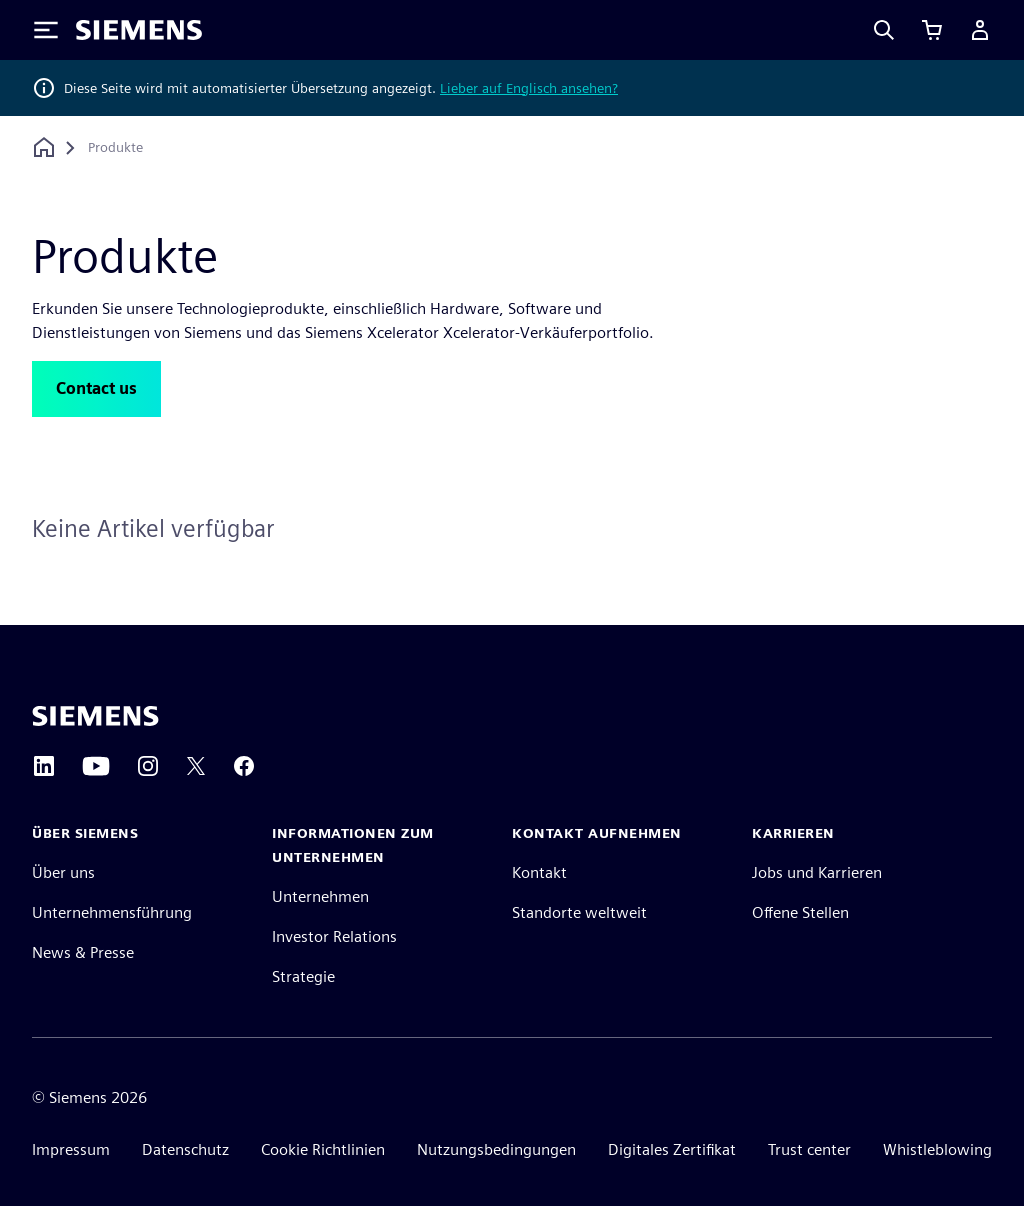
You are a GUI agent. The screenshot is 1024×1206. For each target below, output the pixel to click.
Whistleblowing (937, 1149)
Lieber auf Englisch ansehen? (529, 88)
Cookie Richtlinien (323, 1149)
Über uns (63, 872)
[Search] (884, 30)
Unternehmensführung (112, 912)
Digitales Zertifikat (672, 1149)
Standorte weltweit (579, 912)
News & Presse (83, 952)
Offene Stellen (800, 912)
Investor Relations (334, 936)
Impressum (71, 1149)
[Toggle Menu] (46, 30)
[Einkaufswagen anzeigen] (932, 30)
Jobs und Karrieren (817, 872)
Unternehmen (320, 896)
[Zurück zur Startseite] (44, 147)
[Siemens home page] (95, 716)
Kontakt (539, 872)
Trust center (809, 1149)
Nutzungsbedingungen (496, 1149)
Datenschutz (185, 1149)
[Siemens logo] (139, 30)
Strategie (303, 976)
